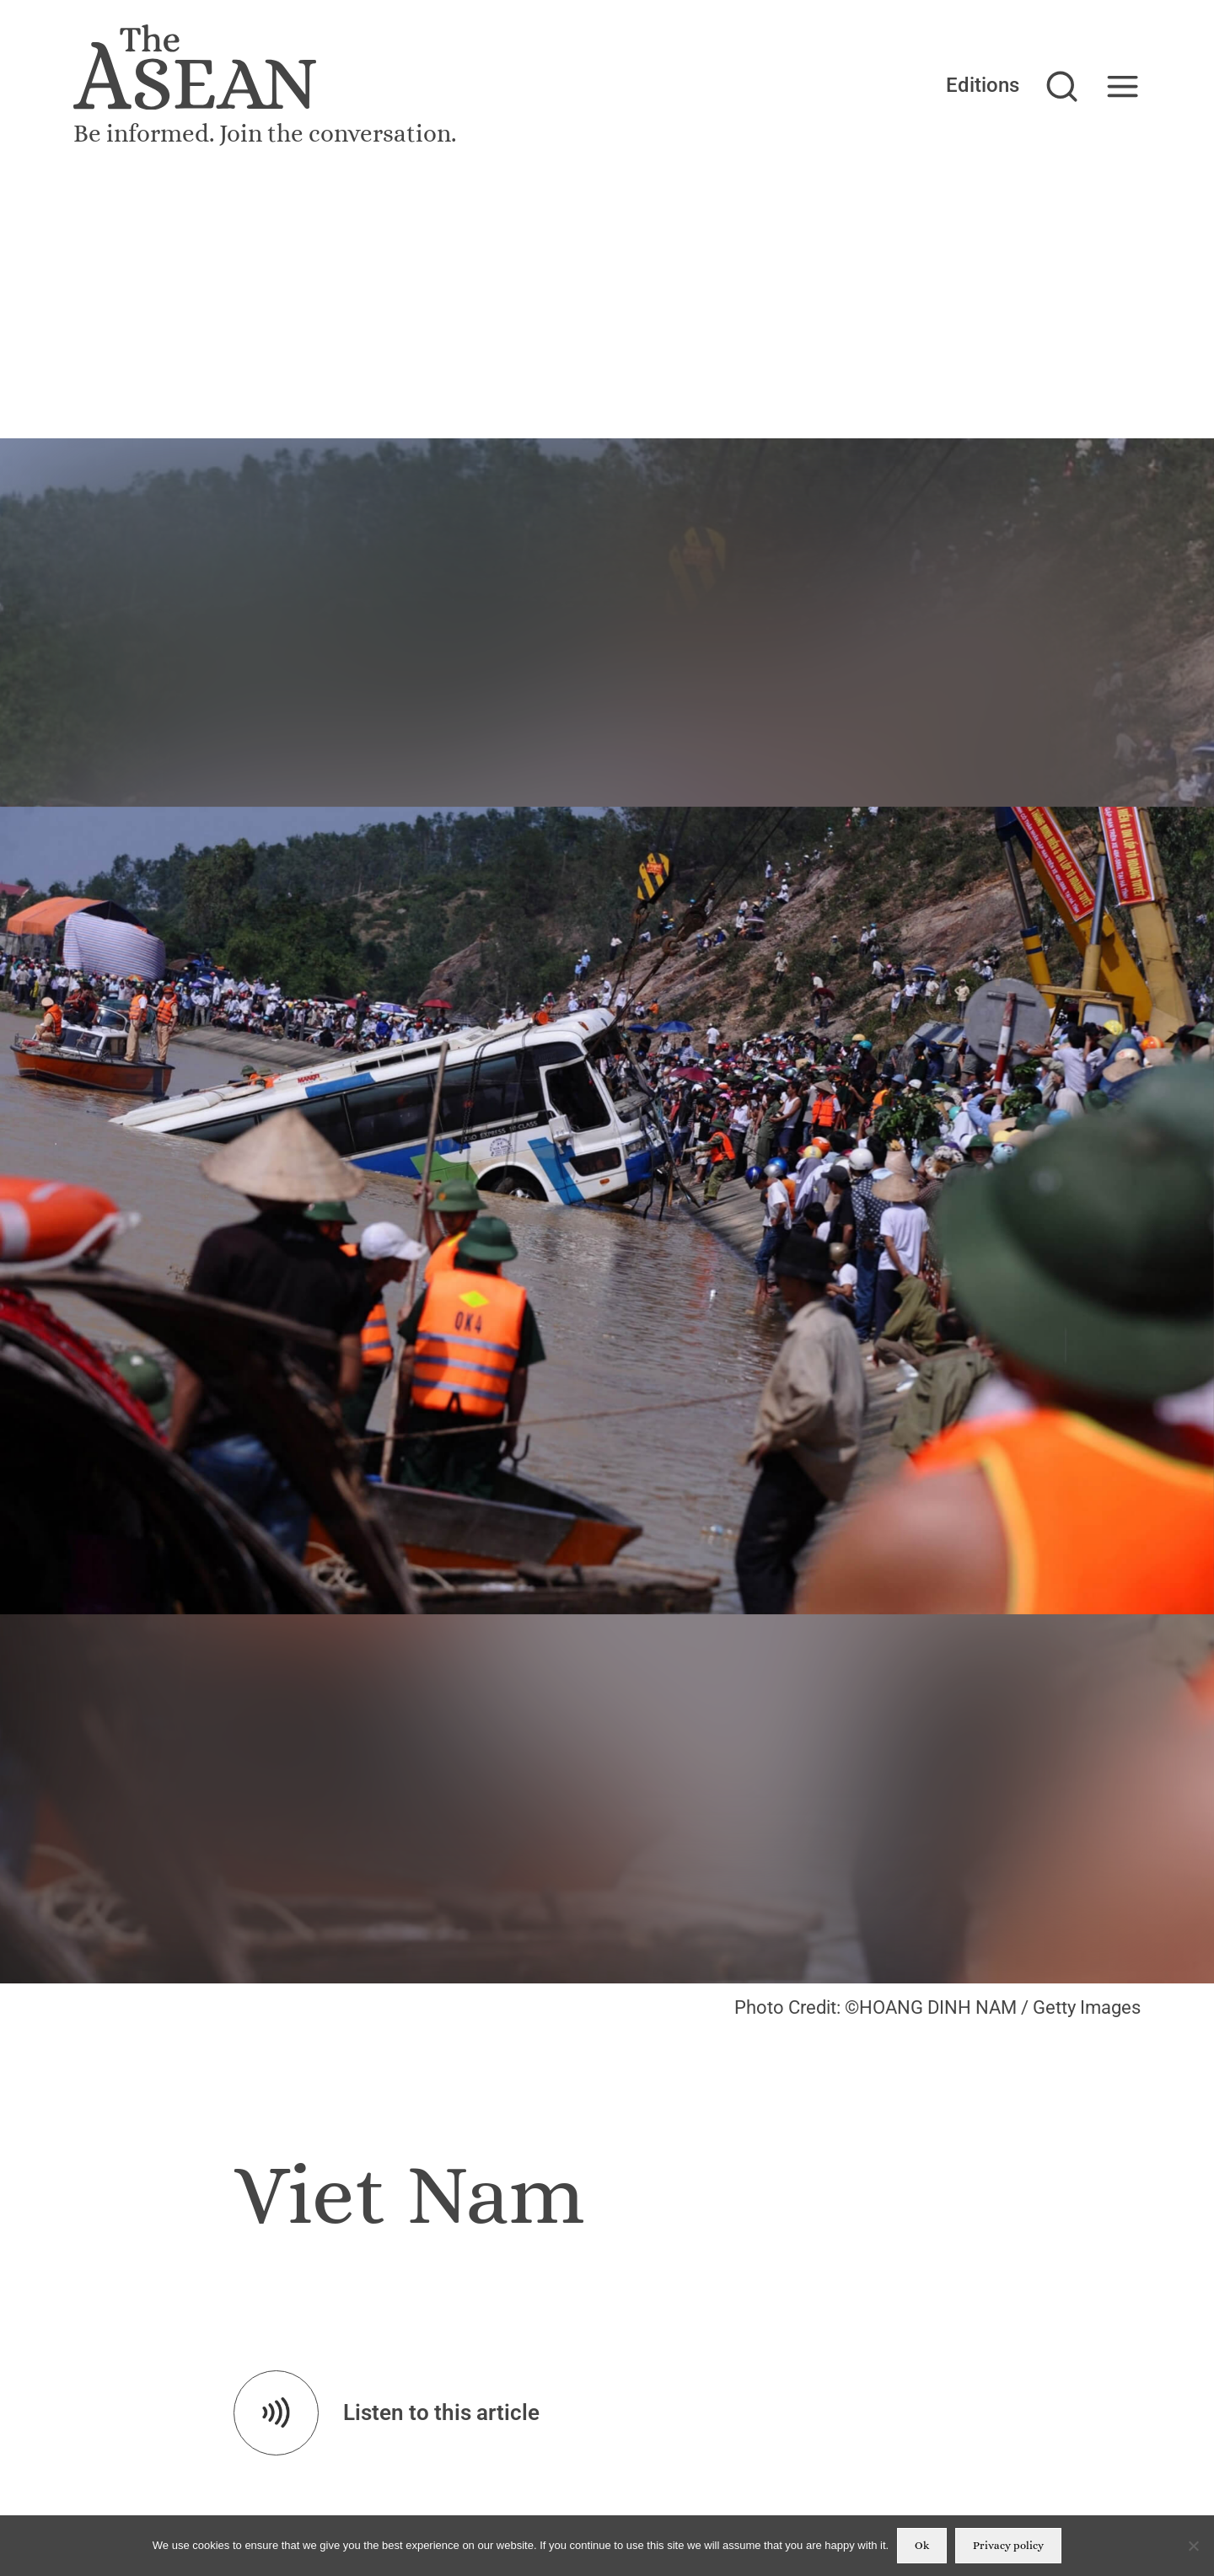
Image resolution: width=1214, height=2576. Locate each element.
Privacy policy (1008, 2545)
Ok (922, 2545)
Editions (982, 84)
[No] (1192, 2545)
